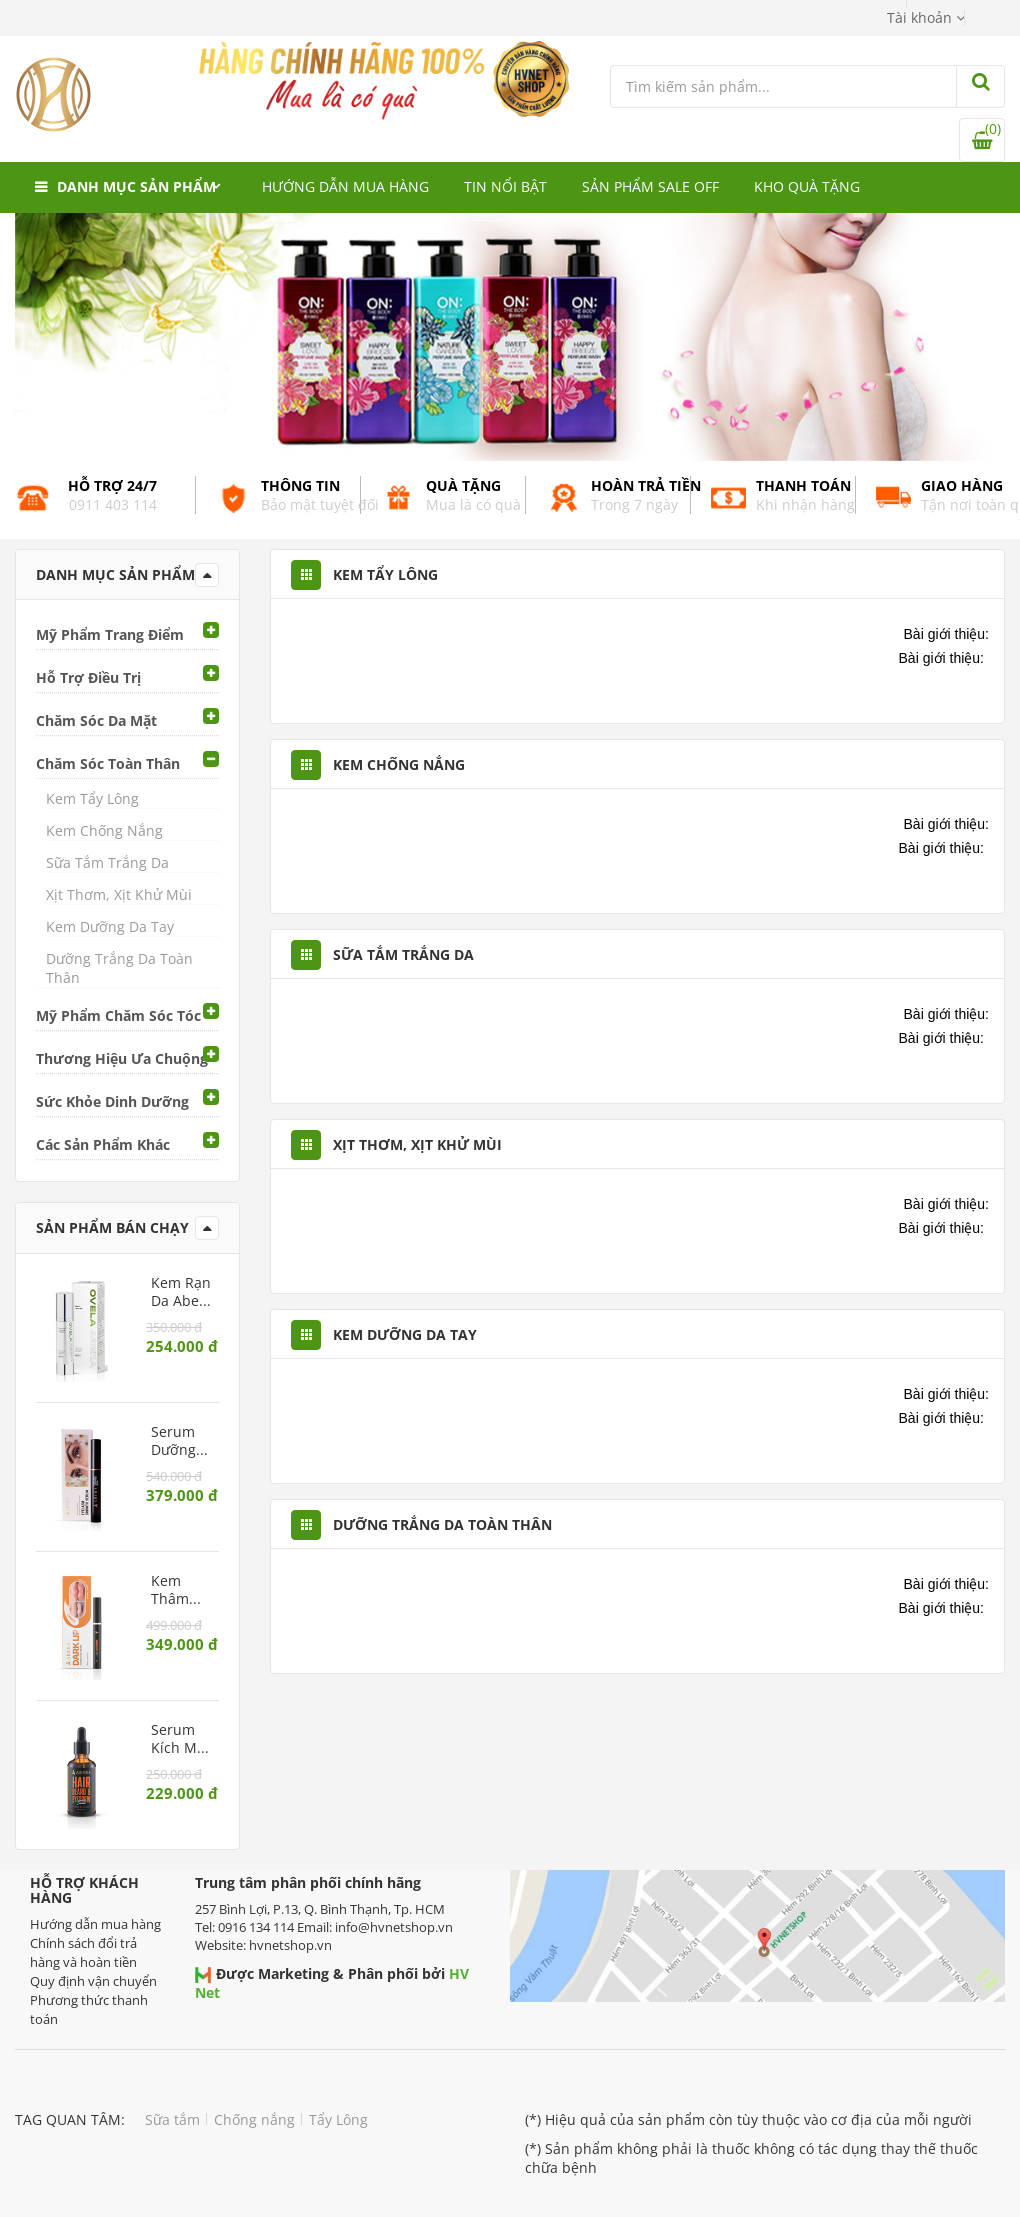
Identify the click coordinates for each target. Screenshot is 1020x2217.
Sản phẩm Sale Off (650, 186)
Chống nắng (254, 2119)
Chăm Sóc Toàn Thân (108, 763)
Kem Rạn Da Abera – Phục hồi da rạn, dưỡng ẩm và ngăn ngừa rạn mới (182, 1292)
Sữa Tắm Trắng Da (107, 862)
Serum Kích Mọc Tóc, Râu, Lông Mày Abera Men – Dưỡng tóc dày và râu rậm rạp (181, 1739)
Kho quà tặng (807, 186)
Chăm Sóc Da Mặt (96, 720)
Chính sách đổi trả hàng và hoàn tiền (83, 1952)
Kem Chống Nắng (104, 830)
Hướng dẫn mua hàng (345, 186)
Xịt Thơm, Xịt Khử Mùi (119, 894)
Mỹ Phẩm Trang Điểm (110, 634)
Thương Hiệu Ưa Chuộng (122, 1058)
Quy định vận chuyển (93, 1981)
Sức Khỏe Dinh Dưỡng (112, 1101)
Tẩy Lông (338, 2119)
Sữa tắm (172, 2119)
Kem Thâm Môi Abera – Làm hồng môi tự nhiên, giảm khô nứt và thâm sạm (180, 1590)
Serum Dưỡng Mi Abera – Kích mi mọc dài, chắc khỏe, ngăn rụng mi (181, 1441)
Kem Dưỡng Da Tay (110, 926)
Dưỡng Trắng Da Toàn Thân (119, 968)
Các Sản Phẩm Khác (103, 1144)
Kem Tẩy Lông (92, 798)
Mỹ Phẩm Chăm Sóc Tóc (118, 1015)
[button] (926, 17)
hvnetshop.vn (290, 1945)
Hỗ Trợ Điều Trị (88, 677)
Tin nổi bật (505, 186)
